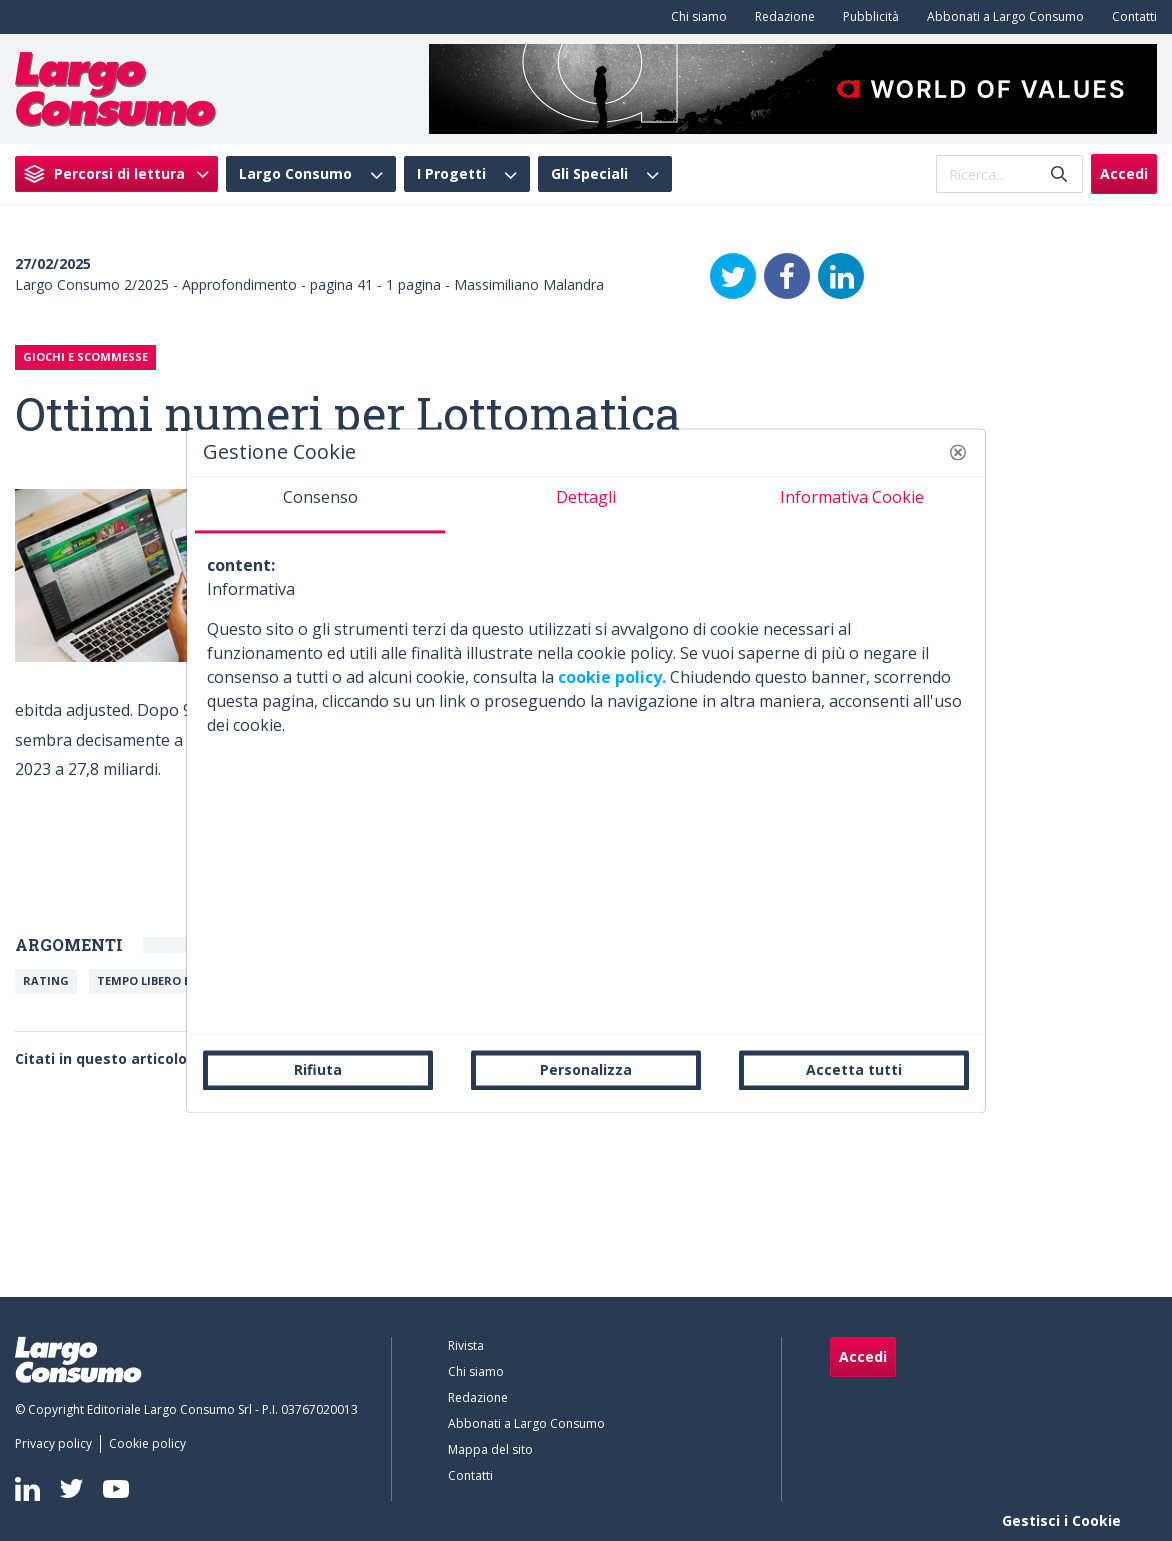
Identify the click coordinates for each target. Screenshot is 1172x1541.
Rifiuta (318, 1069)
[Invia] (1059, 174)
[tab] (320, 505)
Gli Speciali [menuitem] (589, 174)
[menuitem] (695, 17)
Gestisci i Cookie (1061, 1520)
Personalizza (586, 1069)
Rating (46, 980)
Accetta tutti (854, 1069)
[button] (958, 452)
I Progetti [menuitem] (451, 174)
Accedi (1124, 173)
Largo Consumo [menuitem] (295, 174)
